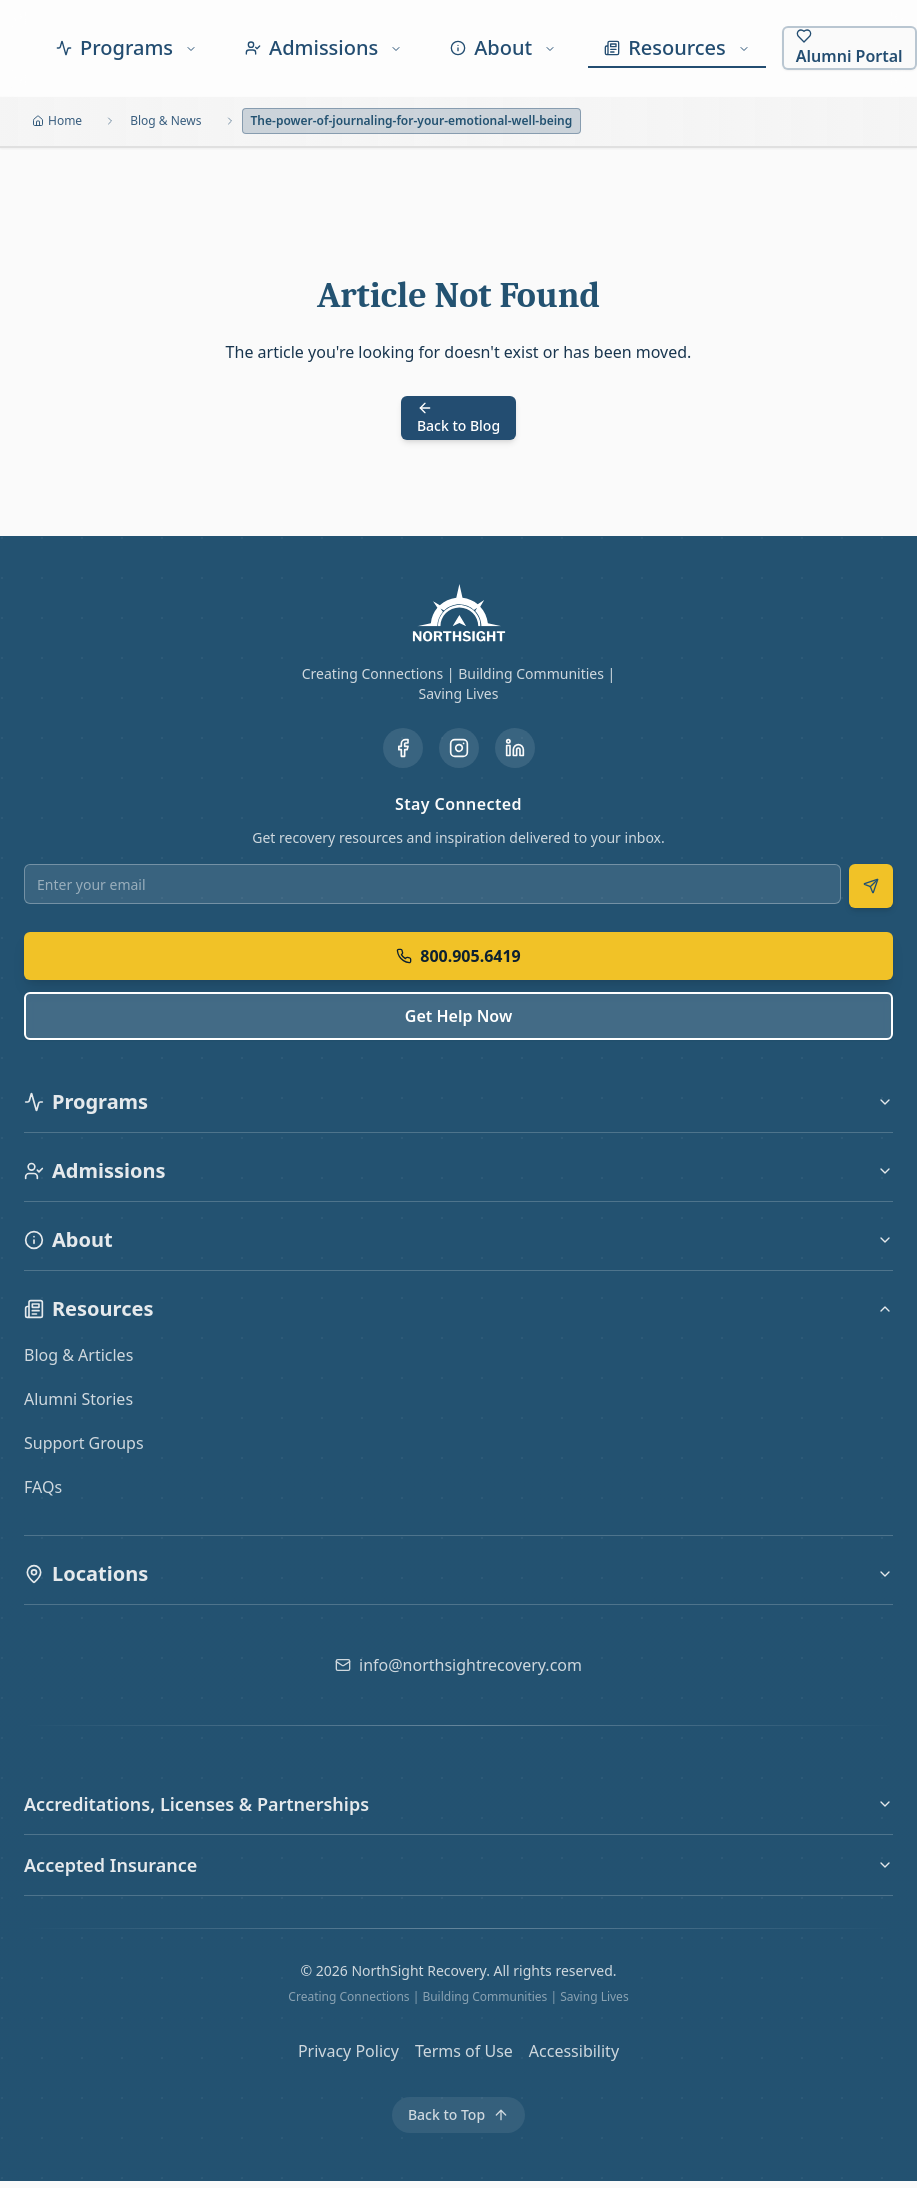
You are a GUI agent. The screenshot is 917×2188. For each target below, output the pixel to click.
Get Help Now (458, 1016)
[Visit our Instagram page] (459, 748)
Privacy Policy (348, 2051)
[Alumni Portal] (849, 48)
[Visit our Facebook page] (403, 748)
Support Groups (84, 1443)
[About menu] (503, 48)
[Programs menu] (126, 48)
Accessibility (574, 2051)
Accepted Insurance (458, 1865)
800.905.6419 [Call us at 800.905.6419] (458, 956)
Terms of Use (464, 2051)
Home (57, 120)
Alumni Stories (78, 1399)
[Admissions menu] (323, 48)
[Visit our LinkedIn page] (515, 748)
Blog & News (165, 120)
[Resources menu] (677, 48)
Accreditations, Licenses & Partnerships (458, 1804)
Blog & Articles (78, 1355)
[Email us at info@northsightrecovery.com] (458, 1665)
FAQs (43, 1487)
